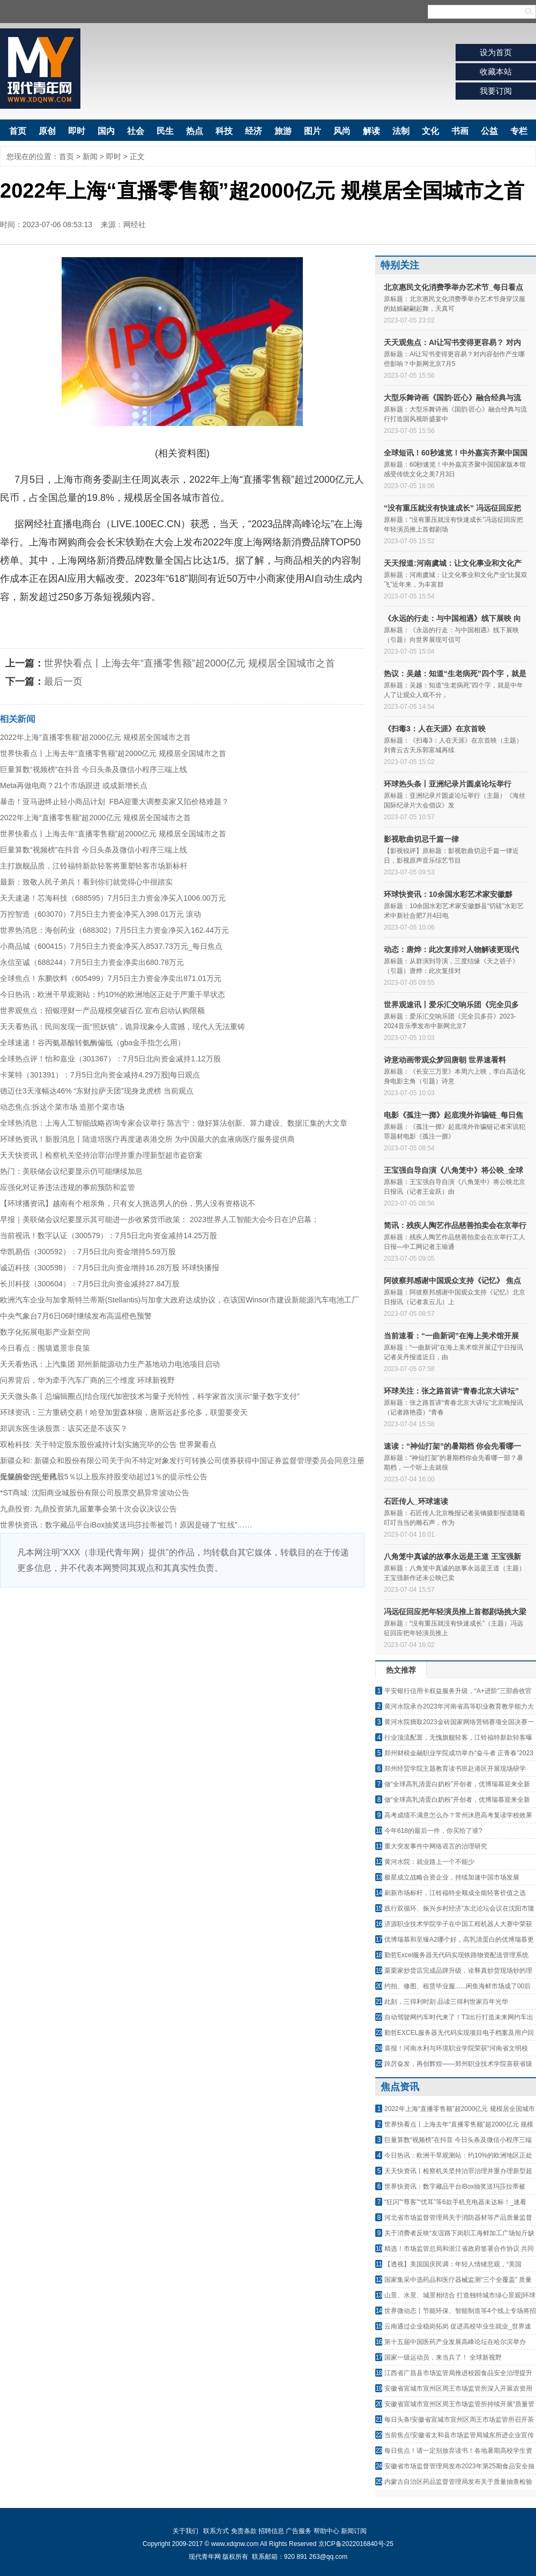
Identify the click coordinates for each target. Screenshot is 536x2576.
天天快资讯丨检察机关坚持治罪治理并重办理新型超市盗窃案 (101, 1155)
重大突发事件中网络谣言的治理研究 (435, 1846)
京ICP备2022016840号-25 (355, 2544)
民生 (165, 131)
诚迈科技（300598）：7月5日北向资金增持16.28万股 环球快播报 (109, 1267)
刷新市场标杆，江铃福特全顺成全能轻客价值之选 (455, 1893)
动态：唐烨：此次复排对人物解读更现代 (451, 949)
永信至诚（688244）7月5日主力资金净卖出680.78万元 (92, 962)
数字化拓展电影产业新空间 (45, 1332)
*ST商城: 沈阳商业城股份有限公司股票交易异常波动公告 (94, 1492)
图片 (312, 131)
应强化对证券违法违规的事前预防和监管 (67, 1187)
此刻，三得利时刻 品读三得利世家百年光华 (446, 2001)
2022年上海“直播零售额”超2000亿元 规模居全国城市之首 (95, 737)
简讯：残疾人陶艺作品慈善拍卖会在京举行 (455, 1225)
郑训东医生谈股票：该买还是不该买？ (64, 1428)
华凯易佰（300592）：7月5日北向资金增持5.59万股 (88, 1251)
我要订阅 (496, 90)
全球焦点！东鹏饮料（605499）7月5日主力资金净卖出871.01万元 (110, 978)
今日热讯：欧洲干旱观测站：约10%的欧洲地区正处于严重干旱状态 (112, 994)
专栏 (518, 131)
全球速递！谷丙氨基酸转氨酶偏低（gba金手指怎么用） (92, 1042)
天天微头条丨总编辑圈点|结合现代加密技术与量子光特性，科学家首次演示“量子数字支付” (150, 1396)
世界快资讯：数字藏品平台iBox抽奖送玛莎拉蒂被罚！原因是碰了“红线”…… (126, 1525)
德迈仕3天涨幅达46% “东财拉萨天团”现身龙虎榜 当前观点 (96, 1091)
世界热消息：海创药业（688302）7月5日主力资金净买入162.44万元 (114, 930)
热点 (194, 131)
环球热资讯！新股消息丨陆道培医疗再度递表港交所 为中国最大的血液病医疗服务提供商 (147, 1139)
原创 (47, 131)
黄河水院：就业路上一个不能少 (429, 1862)
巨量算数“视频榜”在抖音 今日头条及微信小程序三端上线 (93, 769)
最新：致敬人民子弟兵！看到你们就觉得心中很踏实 (86, 882)
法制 (401, 131)
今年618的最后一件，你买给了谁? (433, 1830)
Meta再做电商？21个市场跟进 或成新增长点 (73, 785)
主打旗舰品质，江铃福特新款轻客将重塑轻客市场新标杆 (94, 866)
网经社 (134, 224)
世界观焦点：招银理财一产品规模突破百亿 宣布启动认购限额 (102, 1010)
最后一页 (63, 681)
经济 (253, 131)
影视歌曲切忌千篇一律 (421, 839)
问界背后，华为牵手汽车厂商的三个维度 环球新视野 (87, 1380)
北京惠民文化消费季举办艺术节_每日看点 (453, 287)
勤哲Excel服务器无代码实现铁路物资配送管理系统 (456, 1955)
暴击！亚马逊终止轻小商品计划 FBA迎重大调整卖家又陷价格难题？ (114, 801)
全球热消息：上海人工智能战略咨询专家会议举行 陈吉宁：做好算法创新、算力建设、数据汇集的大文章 (173, 1123)
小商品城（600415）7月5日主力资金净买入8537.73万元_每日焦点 (111, 946)
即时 (76, 131)
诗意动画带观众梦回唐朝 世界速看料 (445, 1059)
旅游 (283, 131)
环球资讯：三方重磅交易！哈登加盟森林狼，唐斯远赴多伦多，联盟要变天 (124, 1412)
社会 (135, 131)
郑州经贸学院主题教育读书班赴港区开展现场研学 (455, 1768)
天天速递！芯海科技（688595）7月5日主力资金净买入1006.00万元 (113, 898)
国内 (106, 131)
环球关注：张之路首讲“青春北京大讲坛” (451, 1391)
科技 (224, 131)
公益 (489, 131)
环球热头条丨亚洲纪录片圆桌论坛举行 (447, 784)
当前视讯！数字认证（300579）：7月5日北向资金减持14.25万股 (108, 1235)
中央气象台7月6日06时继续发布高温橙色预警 (76, 1316)
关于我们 (185, 2531)
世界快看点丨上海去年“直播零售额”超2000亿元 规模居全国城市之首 (189, 663)
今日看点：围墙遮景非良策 (45, 1348)
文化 (430, 131)
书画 (459, 131)
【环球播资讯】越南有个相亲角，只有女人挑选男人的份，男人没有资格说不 (127, 1203)
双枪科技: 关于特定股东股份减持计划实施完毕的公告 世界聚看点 (108, 1444)
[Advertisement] (182, 1668)
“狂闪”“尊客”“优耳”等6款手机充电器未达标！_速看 (455, 2202)
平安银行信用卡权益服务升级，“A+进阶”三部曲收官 (458, 1691)
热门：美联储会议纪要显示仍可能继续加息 (71, 1171)
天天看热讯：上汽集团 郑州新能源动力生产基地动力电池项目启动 (110, 1364)
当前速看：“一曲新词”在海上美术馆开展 (451, 1335)
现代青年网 (40, 68)
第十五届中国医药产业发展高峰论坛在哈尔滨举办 (455, 2342)
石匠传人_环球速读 (416, 1501)
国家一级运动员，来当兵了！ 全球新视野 (443, 2357)
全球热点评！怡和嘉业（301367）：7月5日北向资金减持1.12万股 (110, 1058)
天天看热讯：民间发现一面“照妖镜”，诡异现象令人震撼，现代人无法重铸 (122, 1026)
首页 (17, 131)
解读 (371, 131)
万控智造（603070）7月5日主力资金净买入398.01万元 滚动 (100, 914)
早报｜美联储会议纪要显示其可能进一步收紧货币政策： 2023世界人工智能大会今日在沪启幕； (159, 1219)
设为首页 (496, 52)
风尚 (342, 131)
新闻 (90, 156)
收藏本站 (496, 71)
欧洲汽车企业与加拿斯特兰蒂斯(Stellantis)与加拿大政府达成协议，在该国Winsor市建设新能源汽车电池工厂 (179, 1300)
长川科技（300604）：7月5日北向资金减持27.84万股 (90, 1283)
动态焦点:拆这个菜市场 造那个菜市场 (62, 1107)
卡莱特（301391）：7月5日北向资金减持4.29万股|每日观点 (100, 1074)
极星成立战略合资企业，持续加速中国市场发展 (451, 1877)
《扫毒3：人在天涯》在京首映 (435, 728)
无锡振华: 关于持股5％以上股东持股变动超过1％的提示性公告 (103, 1476)
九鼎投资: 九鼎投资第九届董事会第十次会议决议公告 (88, 1508)
